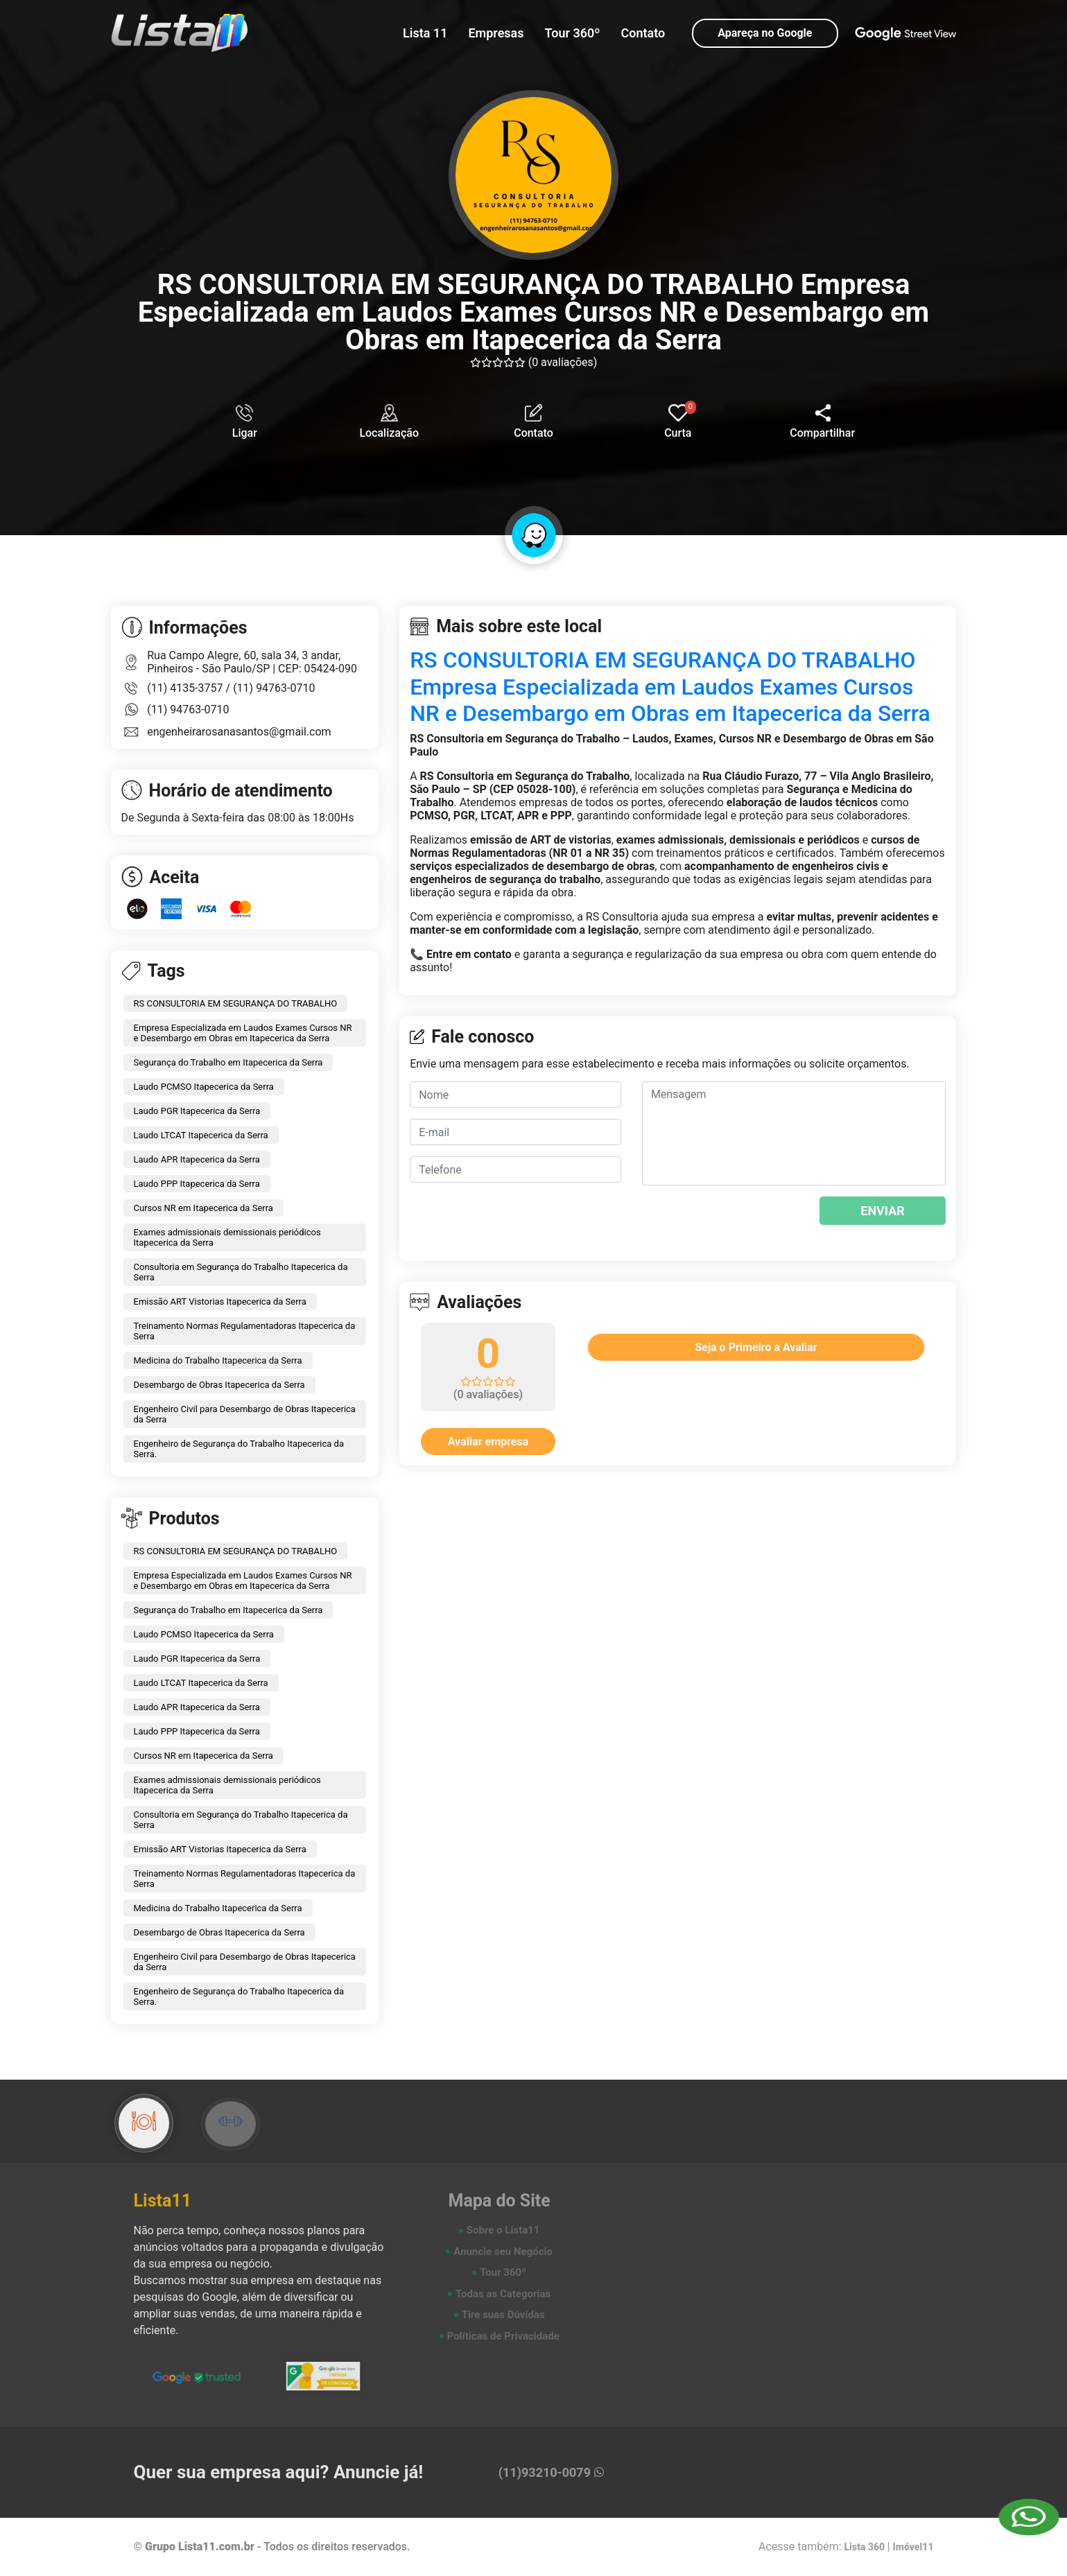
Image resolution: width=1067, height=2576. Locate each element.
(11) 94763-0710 (274, 688)
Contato (643, 33)
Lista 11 (425, 33)
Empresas (495, 33)
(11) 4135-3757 (186, 688)
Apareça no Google (765, 33)
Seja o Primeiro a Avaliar (756, 1347)
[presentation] (726, 1217)
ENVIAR (882, 1210)
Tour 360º (572, 33)
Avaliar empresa (488, 1441)
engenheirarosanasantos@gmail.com (239, 731)
